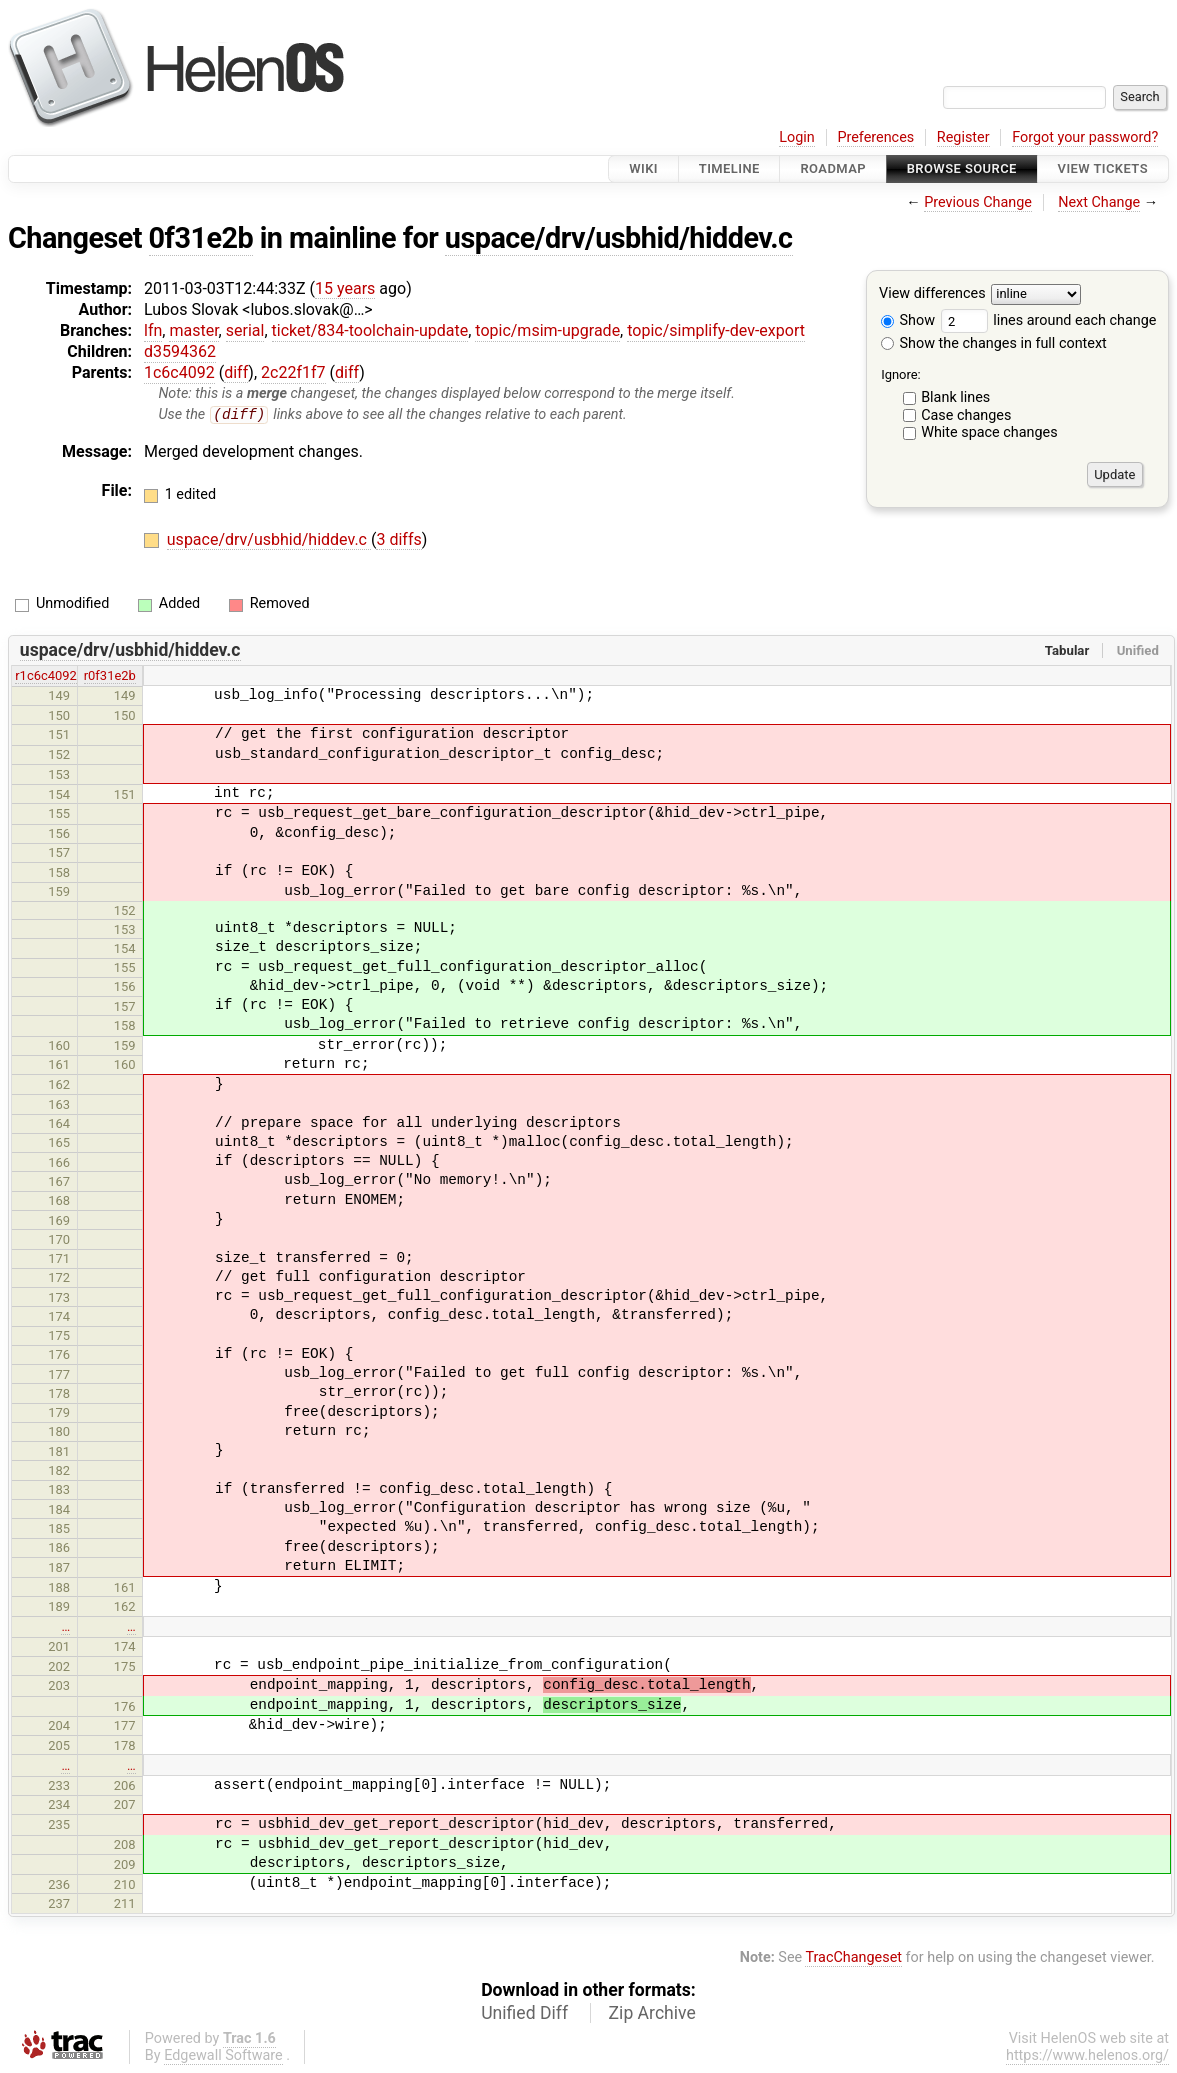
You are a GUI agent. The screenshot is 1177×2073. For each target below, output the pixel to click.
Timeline (729, 168)
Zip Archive (652, 2014)
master (193, 330)
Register (963, 137)
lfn (153, 330)
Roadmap (833, 168)
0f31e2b (201, 238)
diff (236, 372)
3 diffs (398, 540)
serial (245, 330)
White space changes (989, 432)
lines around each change (1049, 320)
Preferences (875, 137)
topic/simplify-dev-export (716, 330)
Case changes (966, 415)
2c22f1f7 (293, 372)
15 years (345, 288)
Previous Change (978, 202)
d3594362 (180, 351)
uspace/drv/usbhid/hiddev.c (619, 238)
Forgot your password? (1085, 137)
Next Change (1099, 202)
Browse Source (962, 168)
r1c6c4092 (46, 676)
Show (908, 320)
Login (797, 137)
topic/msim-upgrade (547, 330)
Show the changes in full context (994, 343)
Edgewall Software (223, 2056)
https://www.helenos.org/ (1087, 2056)
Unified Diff (524, 2014)
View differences (932, 294)
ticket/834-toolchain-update (370, 330)
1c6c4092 (179, 372)
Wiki (643, 168)
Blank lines (955, 397)
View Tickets (1103, 168)
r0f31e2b (110, 676)
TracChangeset (853, 1957)
